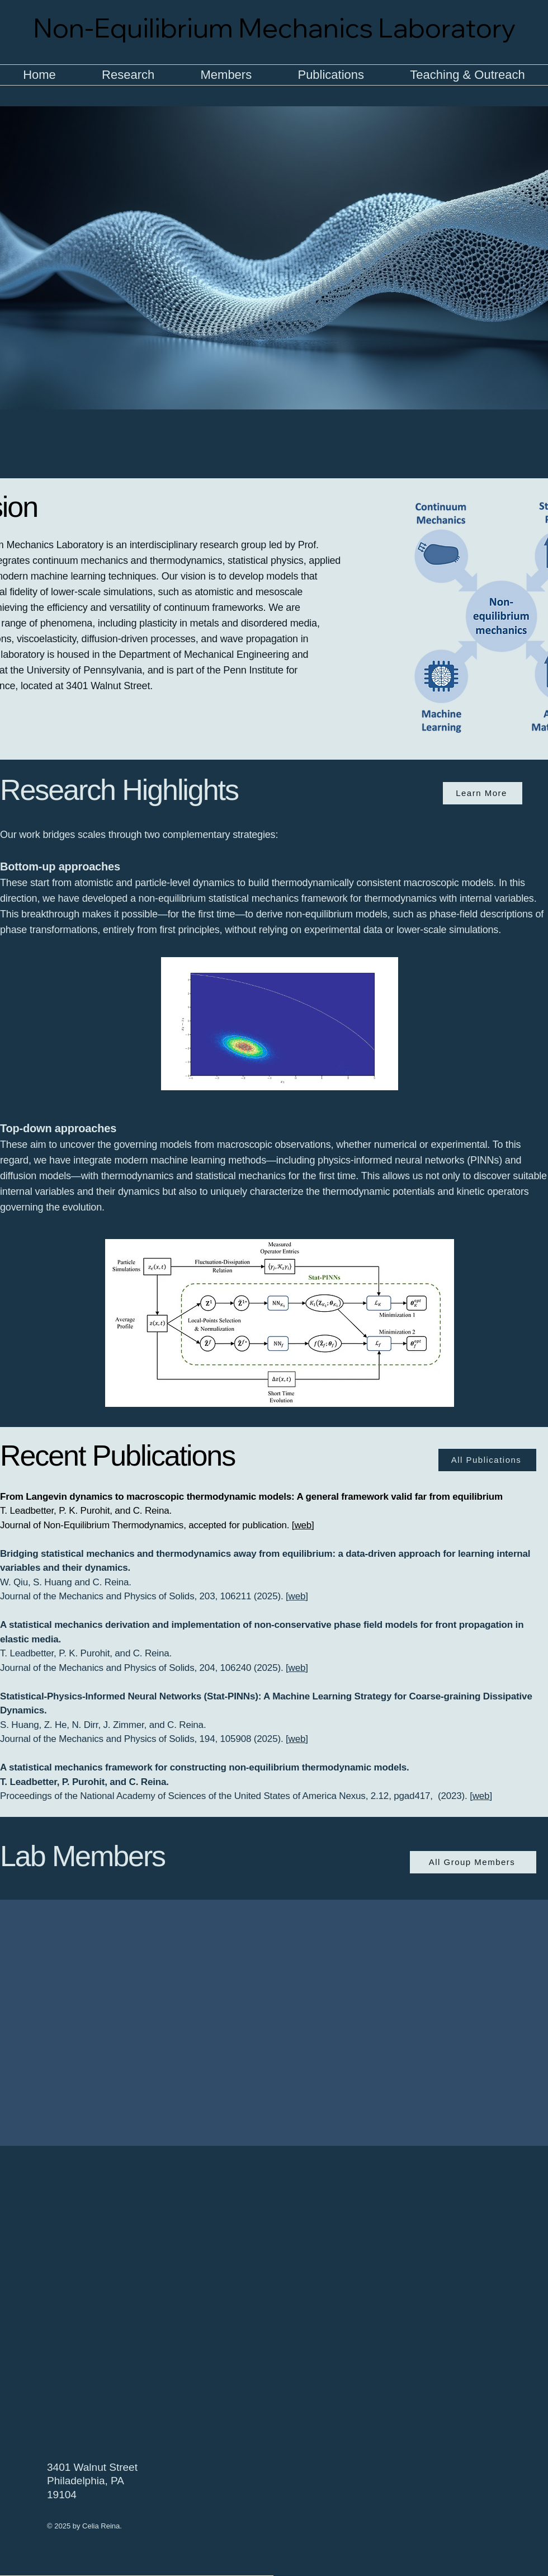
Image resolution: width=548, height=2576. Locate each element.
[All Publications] (487, 1460)
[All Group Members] (473, 1862)
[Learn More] (482, 793)
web (302, 1525)
